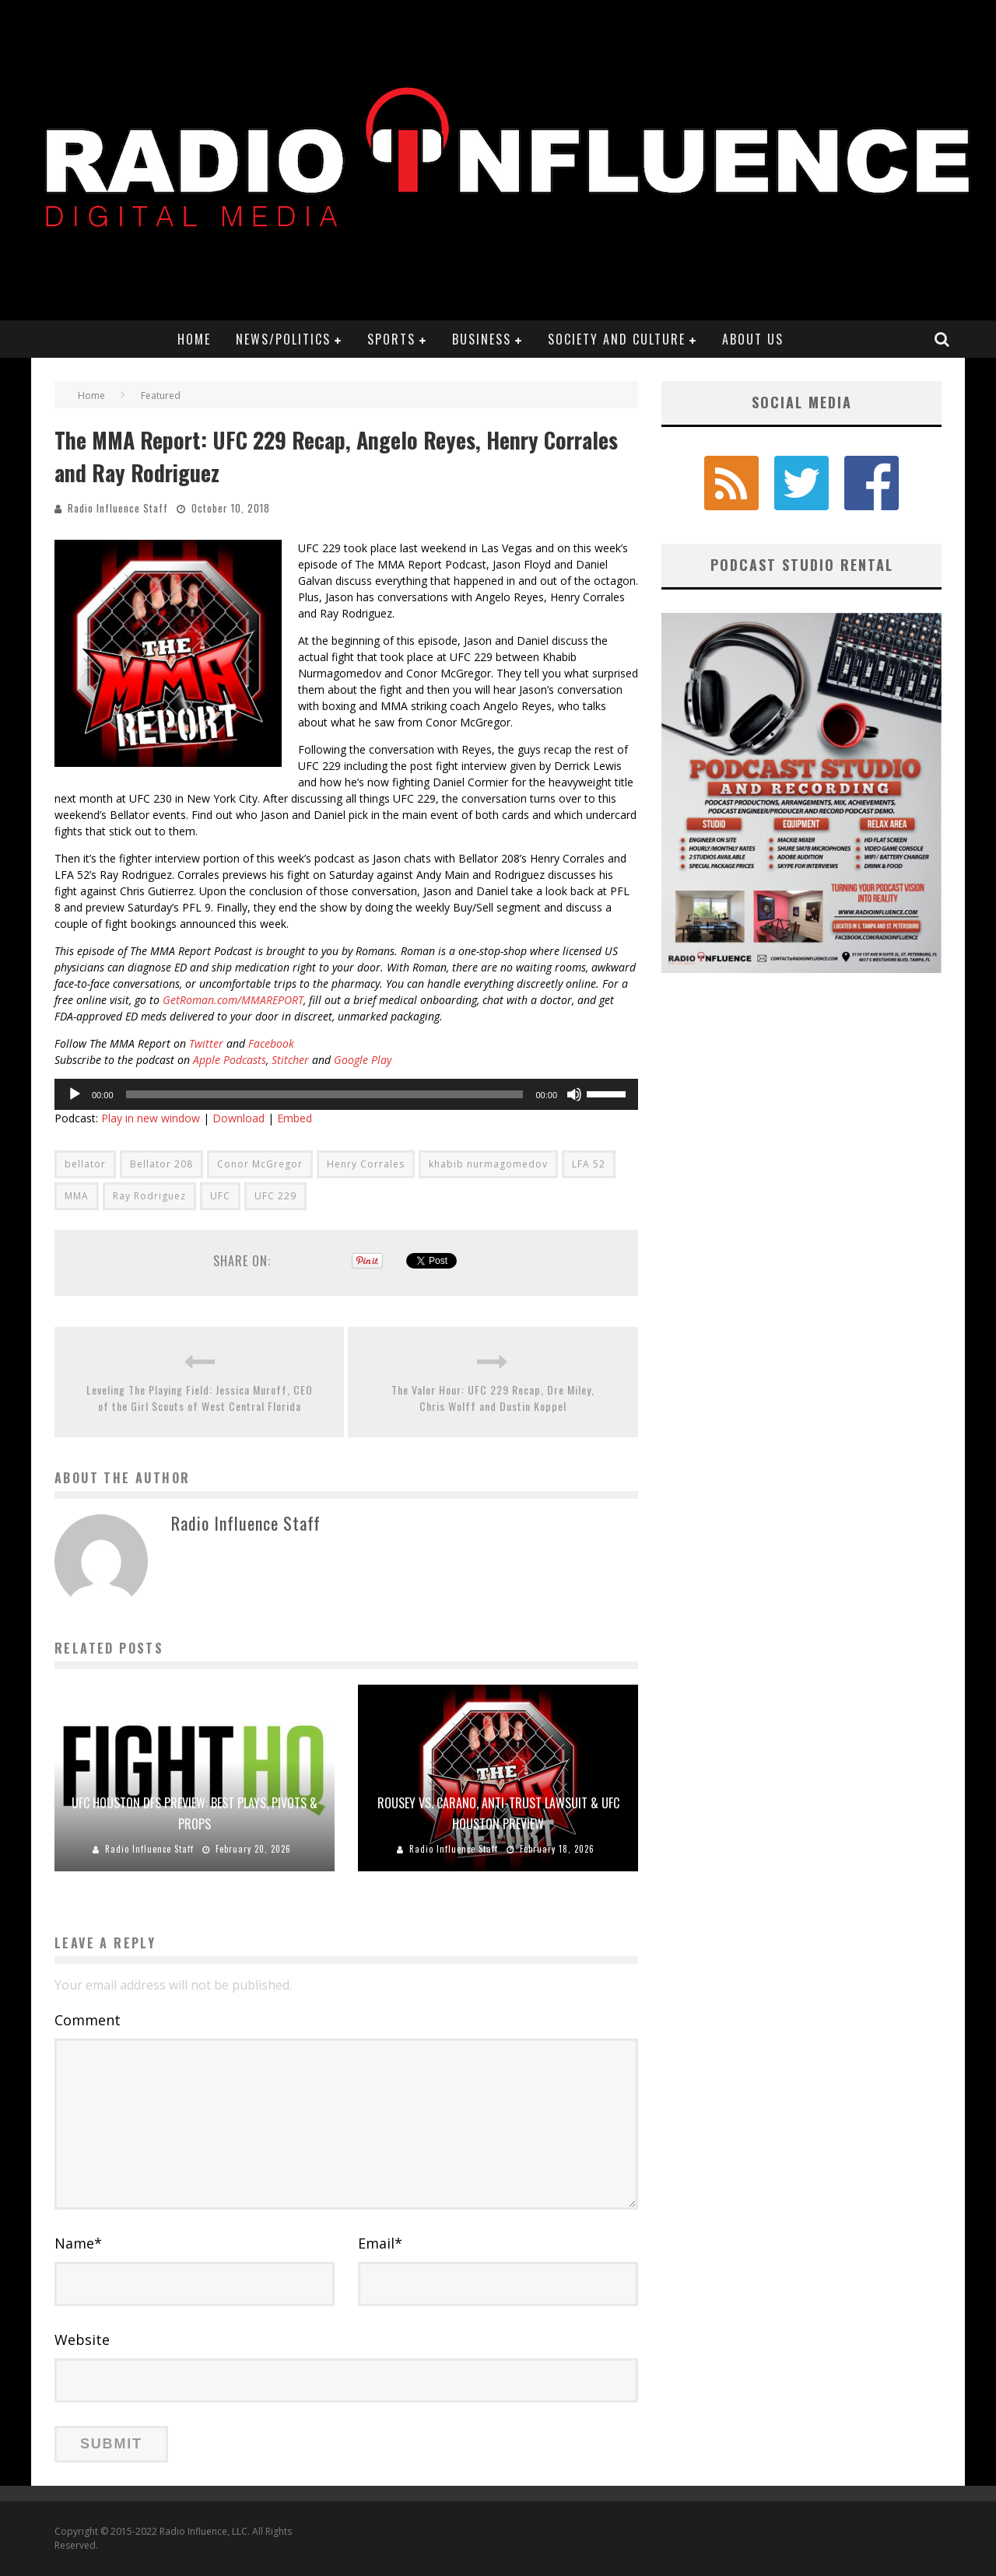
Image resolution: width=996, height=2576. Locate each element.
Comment (87, 2020)
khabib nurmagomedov (488, 1164)
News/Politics (283, 339)
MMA (77, 1195)
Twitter (206, 1043)
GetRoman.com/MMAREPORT (233, 999)
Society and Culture (617, 339)
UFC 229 (275, 1195)
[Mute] (574, 1094)
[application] (346, 1094)
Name (78, 2243)
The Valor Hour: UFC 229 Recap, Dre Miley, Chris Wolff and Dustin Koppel (492, 1397)
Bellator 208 (161, 1164)
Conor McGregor (260, 1164)
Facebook (271, 1043)
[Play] (74, 1094)
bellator (85, 1164)
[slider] (325, 1094)
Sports (391, 339)
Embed (294, 1118)
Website (82, 2339)
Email (380, 2243)
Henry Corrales (366, 1164)
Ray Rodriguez (149, 1195)
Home (194, 339)
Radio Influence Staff (118, 508)
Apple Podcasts (228, 1059)
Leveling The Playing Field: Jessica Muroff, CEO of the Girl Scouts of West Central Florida (199, 1397)
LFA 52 (588, 1164)
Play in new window (150, 1118)
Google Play (362, 1059)
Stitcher (290, 1059)
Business (481, 339)
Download (238, 1118)
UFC (220, 1195)
